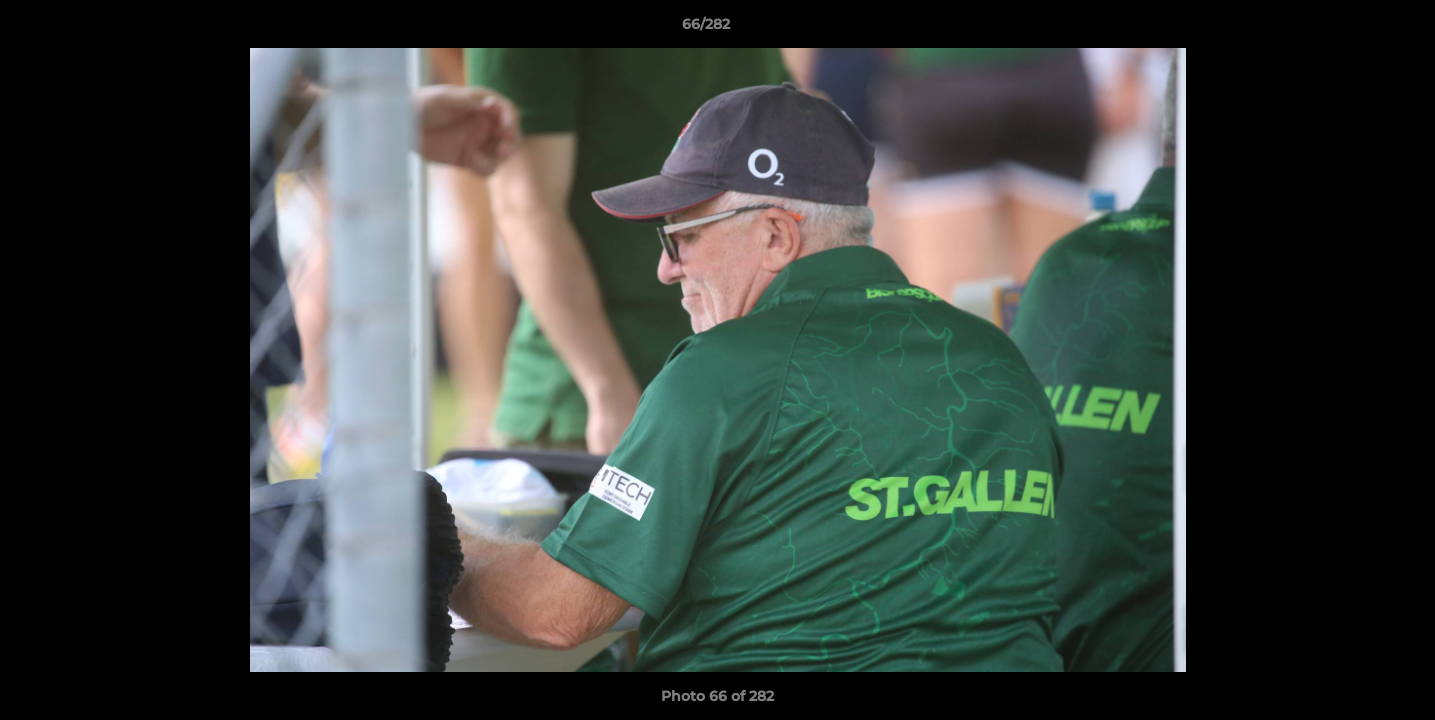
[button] (1351, 29)
